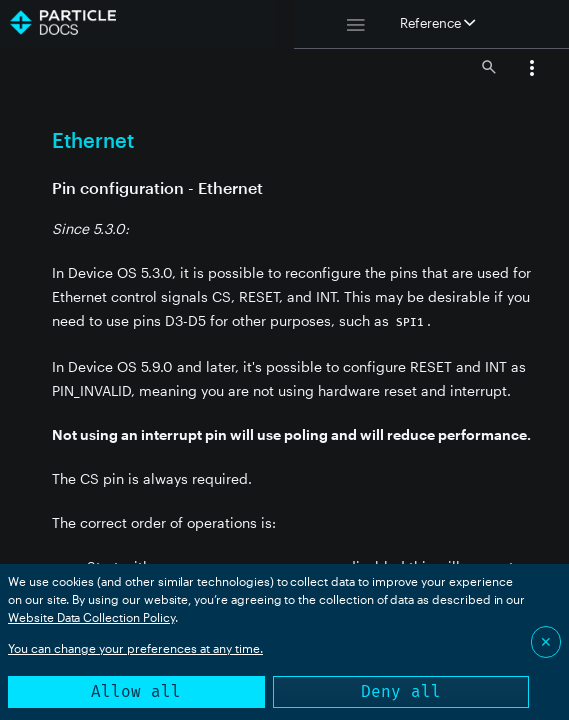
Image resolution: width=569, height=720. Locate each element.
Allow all (136, 691)
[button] (532, 70)
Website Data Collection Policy (91, 617)
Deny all (401, 691)
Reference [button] (437, 23)
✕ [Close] (546, 641)
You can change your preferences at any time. (135, 648)
